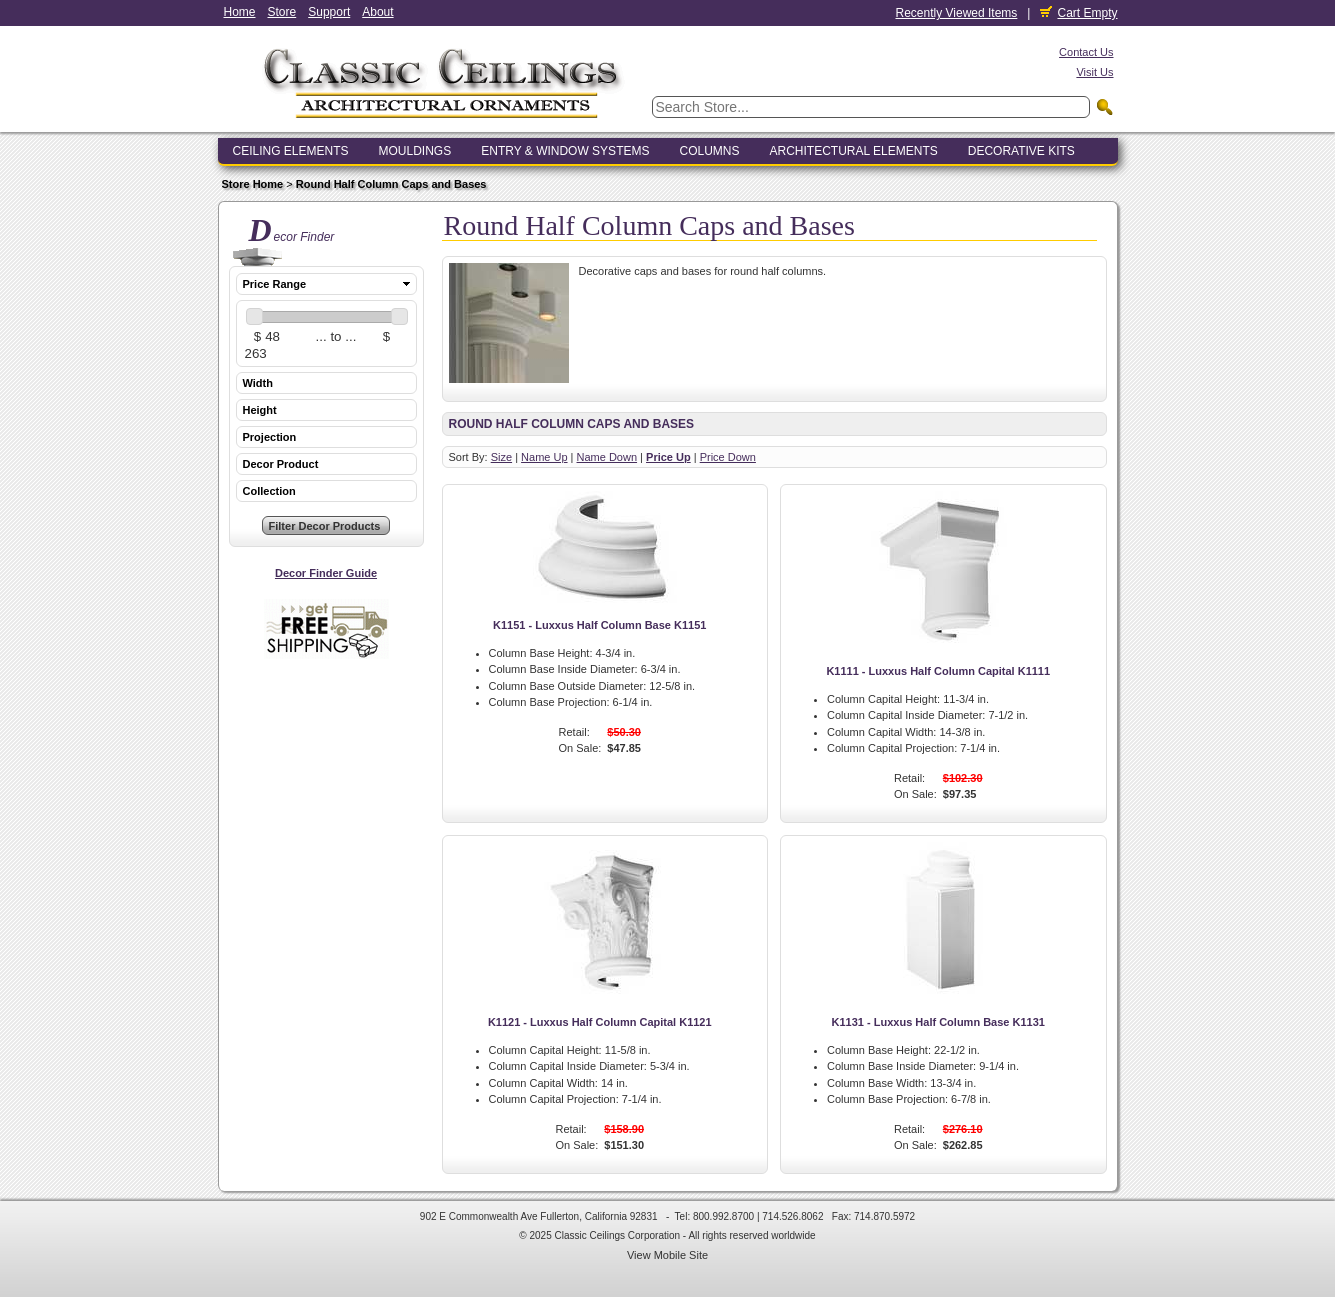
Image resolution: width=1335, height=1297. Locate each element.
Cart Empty (1078, 13)
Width (258, 383)
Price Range (275, 284)
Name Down (607, 457)
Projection (270, 437)
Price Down (728, 457)
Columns (709, 151)
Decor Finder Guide (326, 573)
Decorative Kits (1021, 151)
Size (501, 457)
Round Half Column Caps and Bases (391, 184)
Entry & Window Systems (565, 151)
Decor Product (281, 464)
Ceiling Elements (291, 151)
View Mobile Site (667, 1255)
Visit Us (1094, 72)
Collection (269, 491)
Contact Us (1086, 52)
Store (282, 12)
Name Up (544, 457)
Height (260, 410)
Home (240, 12)
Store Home (253, 184)
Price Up (668, 457)
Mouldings (415, 151)
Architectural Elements (853, 151)
